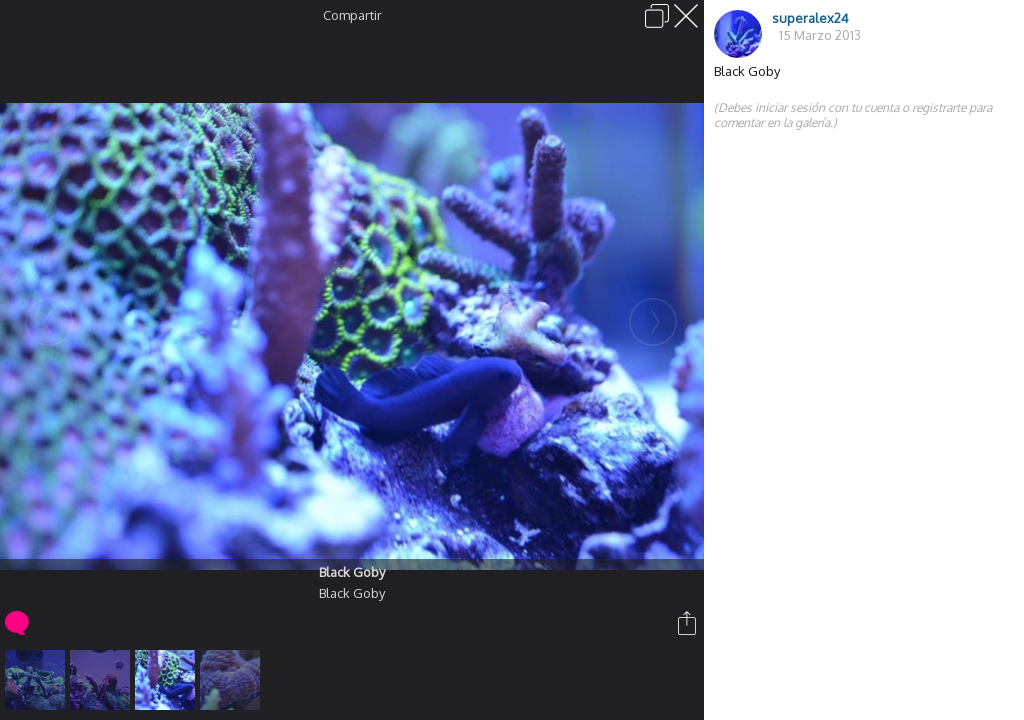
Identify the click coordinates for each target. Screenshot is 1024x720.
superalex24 (810, 18)
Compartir (352, 15)
